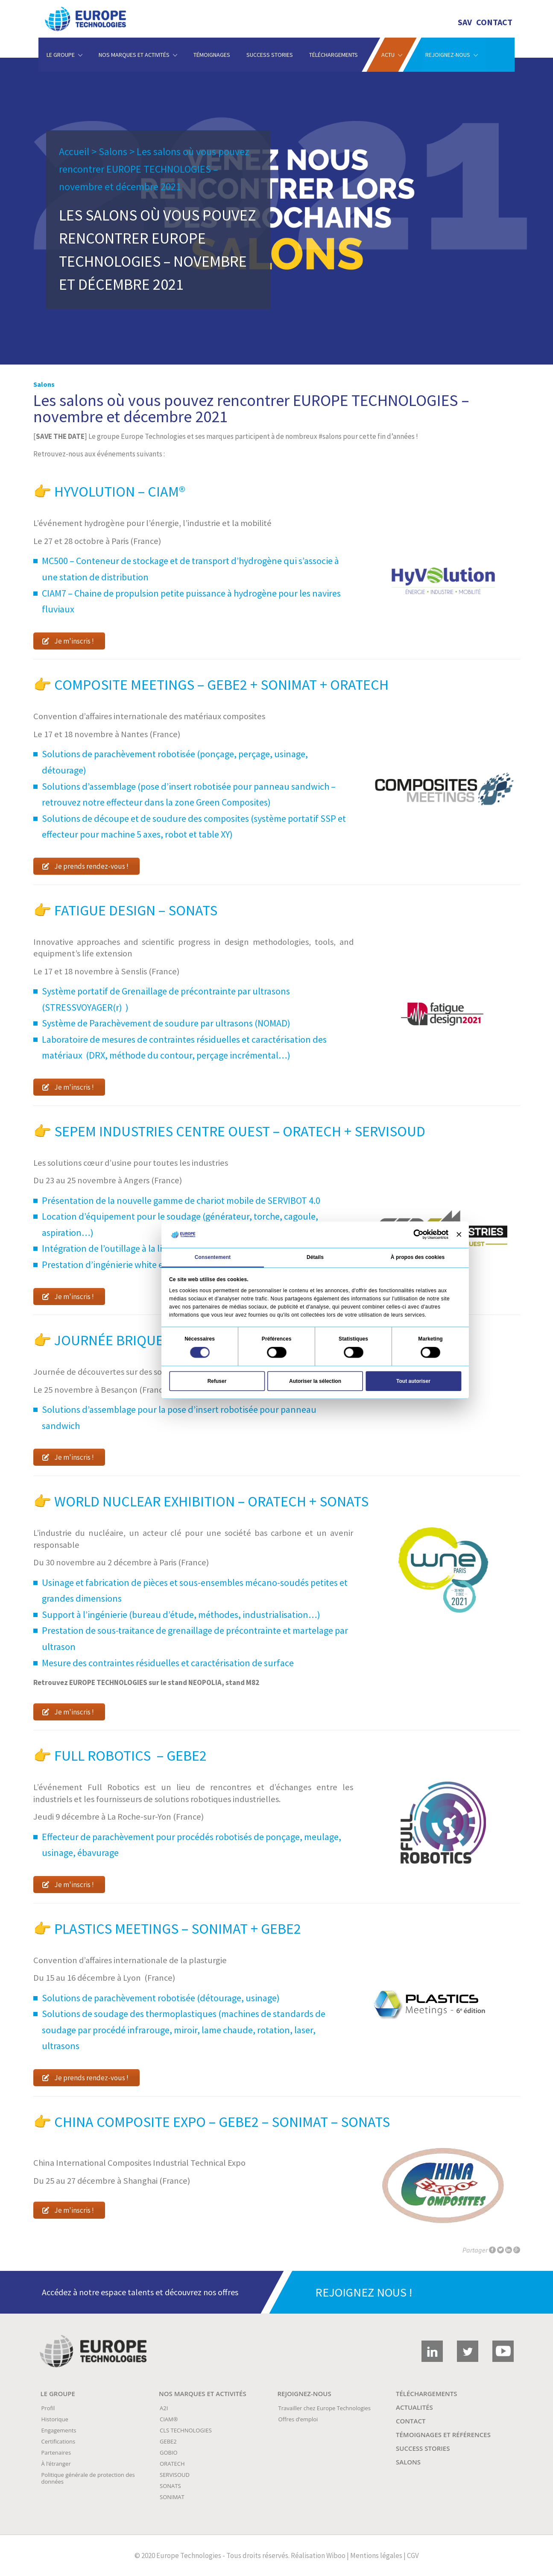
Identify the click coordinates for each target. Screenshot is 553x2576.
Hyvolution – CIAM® (119, 491)
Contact (494, 22)
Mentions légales (376, 2555)
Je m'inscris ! (68, 641)
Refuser (216, 1381)
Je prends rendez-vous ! (85, 866)
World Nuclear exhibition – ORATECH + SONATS (214, 1501)
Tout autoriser (413, 1381)
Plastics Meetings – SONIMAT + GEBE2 (177, 1929)
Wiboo (335, 2555)
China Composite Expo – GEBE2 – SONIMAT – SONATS (220, 2122)
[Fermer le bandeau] (458, 1234)
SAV (465, 22)
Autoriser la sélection (315, 1381)
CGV (413, 2555)
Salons (113, 151)
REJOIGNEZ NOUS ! (363, 2292)
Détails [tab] (315, 1257)
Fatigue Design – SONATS (135, 910)
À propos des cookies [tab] (417, 1257)
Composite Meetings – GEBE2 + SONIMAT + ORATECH (221, 685)
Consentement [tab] (212, 1257)
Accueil (74, 151)
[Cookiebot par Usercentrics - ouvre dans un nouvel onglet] (418, 1234)
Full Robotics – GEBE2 (130, 1755)
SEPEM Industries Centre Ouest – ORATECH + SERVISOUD (239, 1131)
